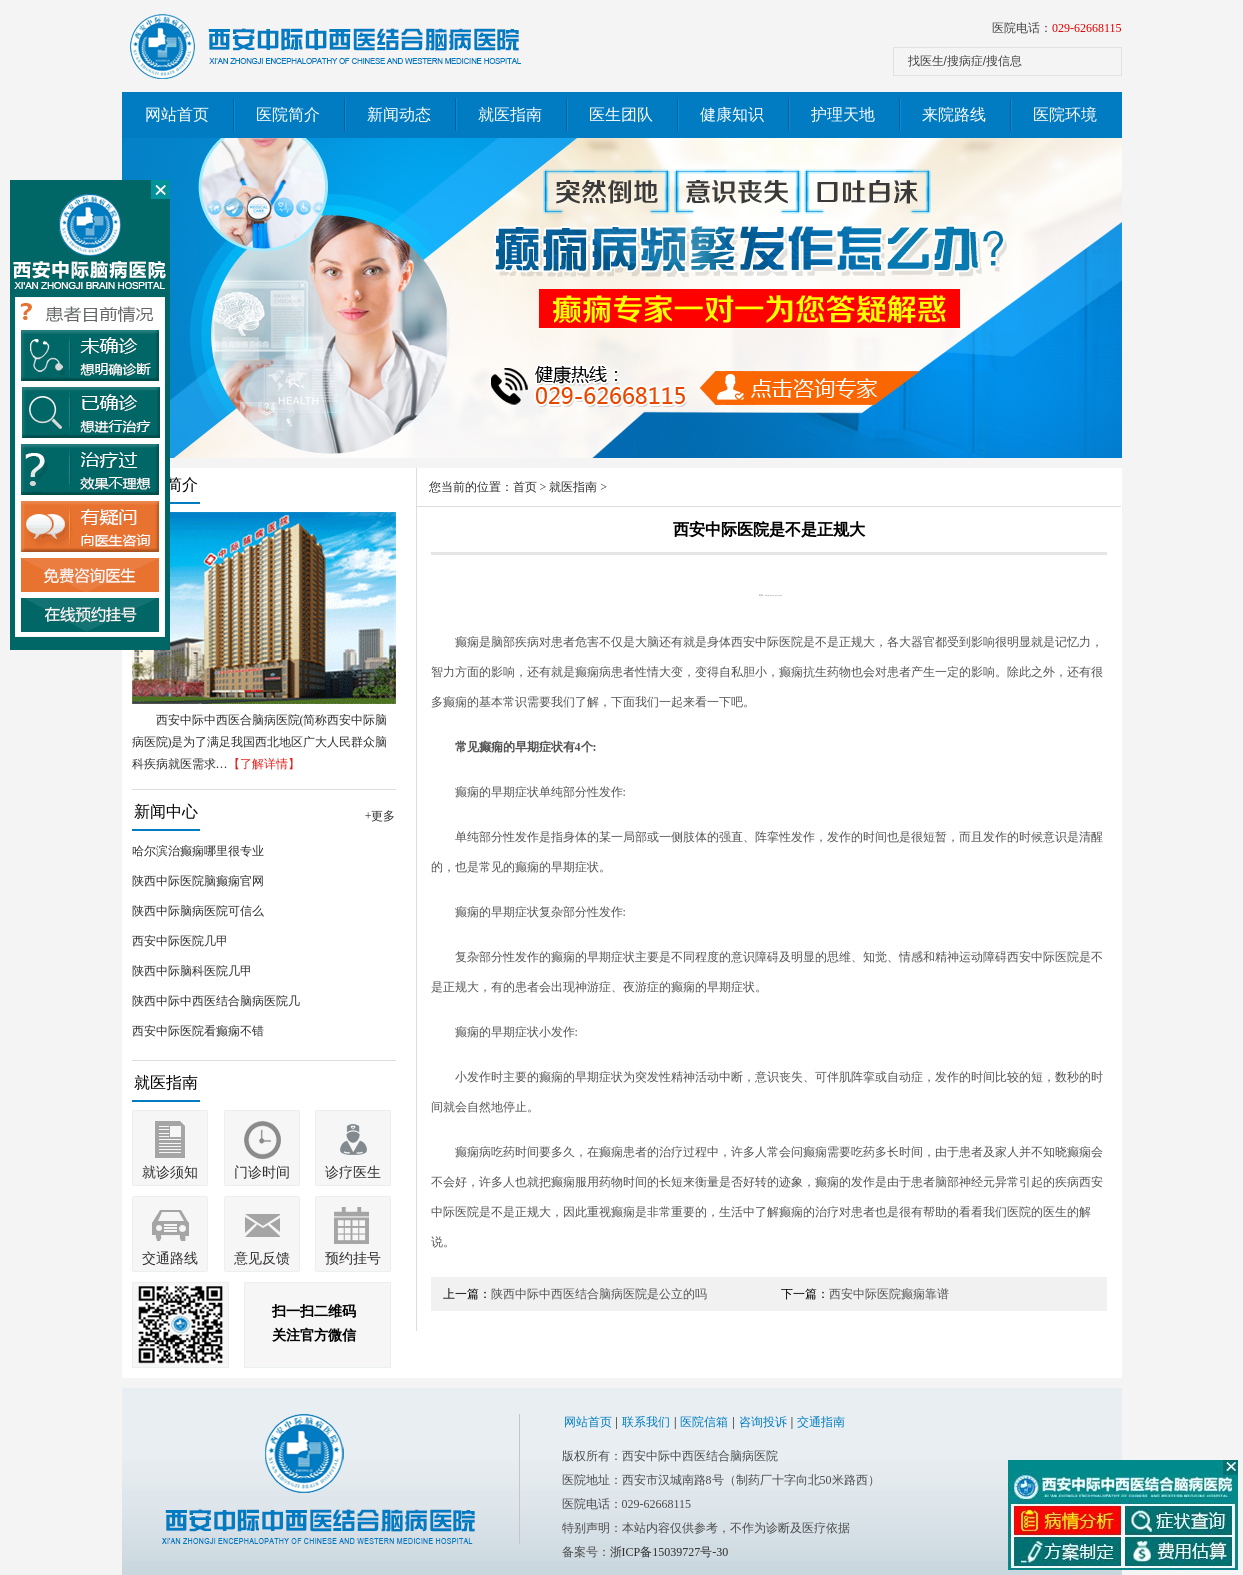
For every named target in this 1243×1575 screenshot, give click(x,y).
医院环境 (1065, 114)
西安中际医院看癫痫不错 (198, 1031)
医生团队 (621, 114)
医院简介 (288, 114)
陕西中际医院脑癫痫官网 (198, 881)
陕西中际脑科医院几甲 (192, 971)
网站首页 (177, 114)
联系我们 (646, 1422)
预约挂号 (353, 1258)
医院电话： (1057, 28)
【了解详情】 (264, 764)
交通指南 (821, 1422)
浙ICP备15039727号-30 (669, 1552)
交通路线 (170, 1258)
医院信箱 (704, 1422)
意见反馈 (262, 1258)
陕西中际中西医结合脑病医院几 (216, 1001)
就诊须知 (170, 1172)
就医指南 (510, 114)
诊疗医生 (353, 1172)
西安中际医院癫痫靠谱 (889, 1294)
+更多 (380, 816)
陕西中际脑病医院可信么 (198, 911)
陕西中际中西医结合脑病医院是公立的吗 (599, 1294)
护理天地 (843, 114)
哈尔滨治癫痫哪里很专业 (198, 851)
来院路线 (954, 114)
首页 (525, 487)
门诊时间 (262, 1172)
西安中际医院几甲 (180, 941)
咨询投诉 (763, 1422)
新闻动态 (399, 114)
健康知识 (732, 114)
